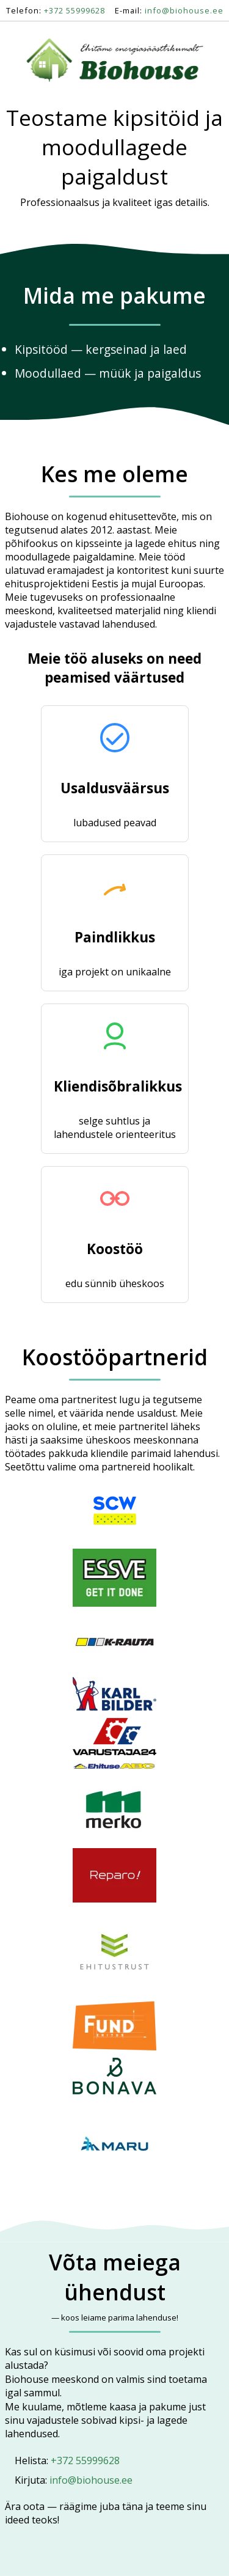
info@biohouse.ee (184, 10)
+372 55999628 (74, 10)
